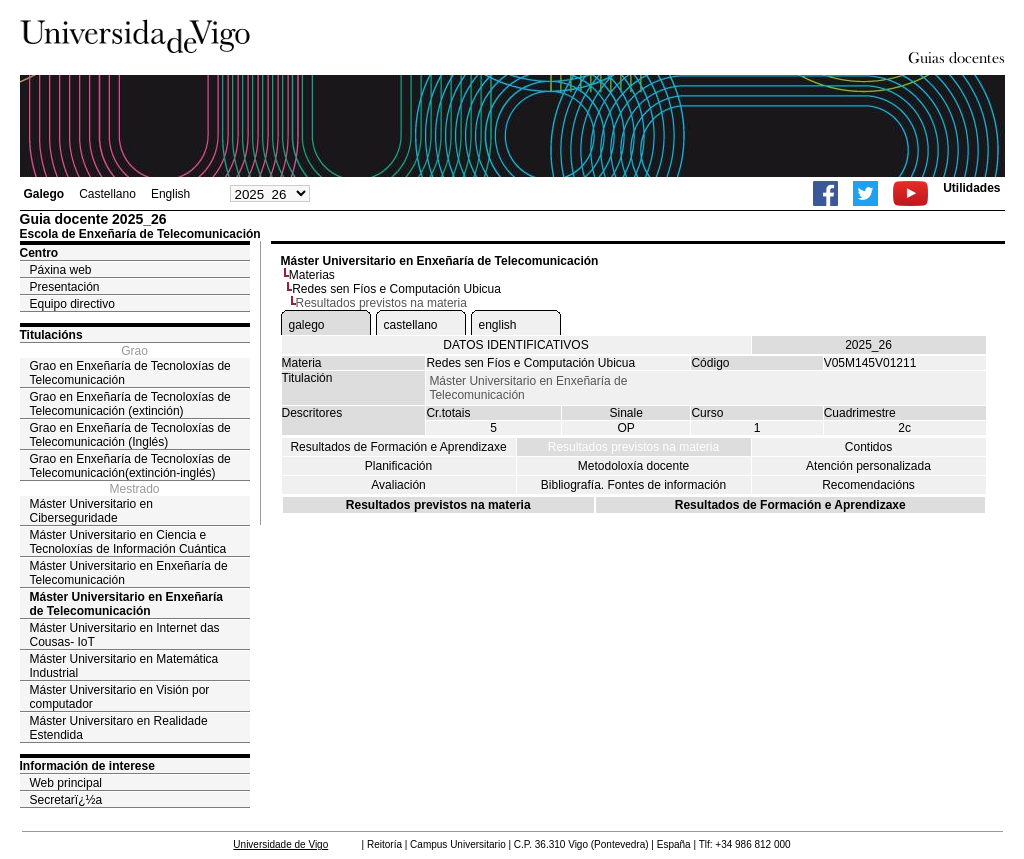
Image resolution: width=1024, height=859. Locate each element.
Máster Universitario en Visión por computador (120, 697)
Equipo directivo (72, 304)
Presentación (65, 287)
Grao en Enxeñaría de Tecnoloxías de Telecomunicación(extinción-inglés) (130, 466)
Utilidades (971, 188)
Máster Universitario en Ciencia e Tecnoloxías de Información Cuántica (128, 542)
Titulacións (51, 335)
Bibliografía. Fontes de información (633, 485)
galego (307, 325)
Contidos (868, 447)
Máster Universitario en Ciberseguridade (91, 511)
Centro (39, 253)
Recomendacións (868, 485)
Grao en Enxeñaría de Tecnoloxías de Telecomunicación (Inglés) (130, 435)
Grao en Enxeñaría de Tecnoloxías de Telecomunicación (130, 373)
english (498, 325)
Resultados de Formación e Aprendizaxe (398, 447)
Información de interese (87, 766)
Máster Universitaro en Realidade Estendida (119, 728)
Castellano (107, 194)
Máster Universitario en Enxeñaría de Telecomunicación (129, 573)
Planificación (398, 466)
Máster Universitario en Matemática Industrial (124, 666)
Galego (44, 194)
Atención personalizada (868, 466)
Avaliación (398, 485)
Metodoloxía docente (633, 466)
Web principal (66, 783)
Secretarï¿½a (66, 800)
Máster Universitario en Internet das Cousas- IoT (125, 635)
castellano (411, 325)
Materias (312, 275)
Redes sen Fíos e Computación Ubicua (396, 289)
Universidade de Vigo (280, 844)
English (170, 194)
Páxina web (61, 270)
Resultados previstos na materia (633, 447)
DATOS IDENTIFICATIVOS (515, 345)
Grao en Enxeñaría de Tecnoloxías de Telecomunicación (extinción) (130, 404)
